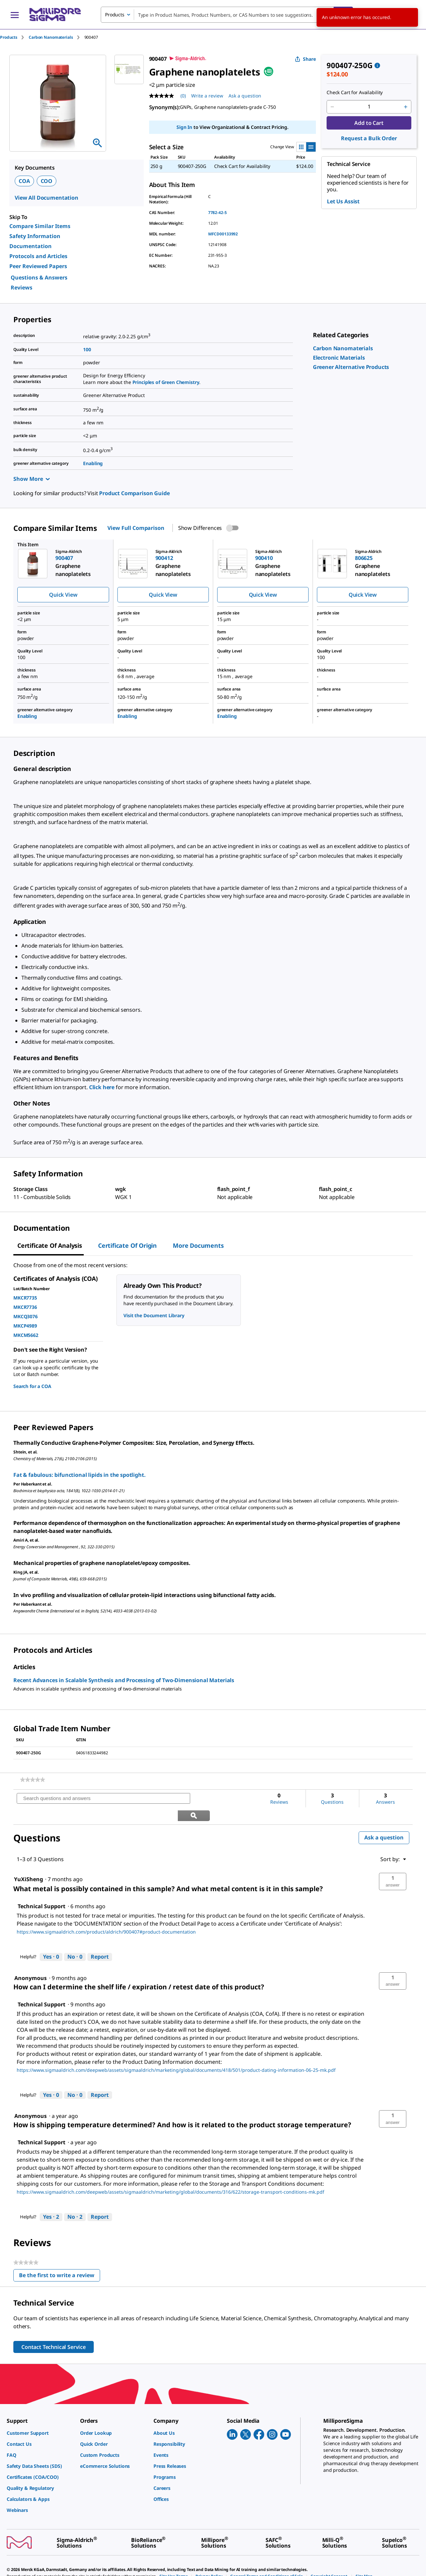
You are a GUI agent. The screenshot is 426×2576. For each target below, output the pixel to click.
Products (8, 37)
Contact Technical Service (53, 2330)
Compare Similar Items (39, 226)
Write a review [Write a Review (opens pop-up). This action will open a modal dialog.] (207, 95)
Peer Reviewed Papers (38, 266)
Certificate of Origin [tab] (127, 1245)
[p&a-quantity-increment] (405, 107)
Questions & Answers (39, 277)
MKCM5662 (25, 1335)
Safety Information (34, 236)
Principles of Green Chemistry (165, 382)
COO (47, 181)
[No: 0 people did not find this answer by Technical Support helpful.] (75, 1940)
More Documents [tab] (198, 1245)
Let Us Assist (343, 201)
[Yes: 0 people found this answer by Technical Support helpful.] (51, 1940)
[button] (392, 1864)
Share (305, 59)
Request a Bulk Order (369, 138)
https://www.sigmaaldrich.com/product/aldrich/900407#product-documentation (106, 1915)
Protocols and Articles (38, 256)
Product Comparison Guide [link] (134, 493)
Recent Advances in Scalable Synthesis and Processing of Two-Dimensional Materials (123, 1680)
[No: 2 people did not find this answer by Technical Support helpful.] (75, 2200)
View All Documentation (46, 197)
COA (24, 181)
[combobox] (227, 15)
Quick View (63, 594)
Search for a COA (32, 1386)
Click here (101, 1087)
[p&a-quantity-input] (369, 107)
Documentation (30, 246)
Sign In (184, 127)
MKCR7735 (25, 1298)
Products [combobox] (114, 14)
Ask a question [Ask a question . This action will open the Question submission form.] (245, 95)
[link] (343, 348)
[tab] (14, 37)
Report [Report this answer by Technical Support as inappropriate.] (100, 1939)
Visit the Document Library (153, 1315)
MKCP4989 (25, 1326)
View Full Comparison (135, 528)
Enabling (93, 463)
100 (87, 349)
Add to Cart (368, 123)
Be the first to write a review (59, 2259)
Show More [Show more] (31, 478)
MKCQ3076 (25, 1316)
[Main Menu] (15, 14)
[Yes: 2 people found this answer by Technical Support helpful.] (51, 2200)
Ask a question (384, 1820)
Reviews (21, 287)
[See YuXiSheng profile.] (28, 1862)
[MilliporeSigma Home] (55, 14)
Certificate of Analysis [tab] (49, 1245)
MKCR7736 (25, 1307)
